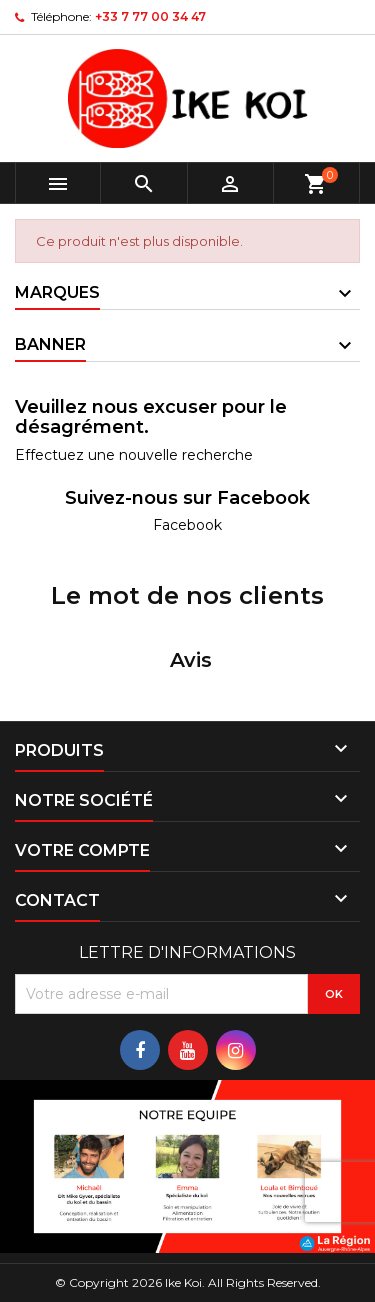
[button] (16, 716)
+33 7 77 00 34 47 (150, 16)
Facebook (187, 525)
